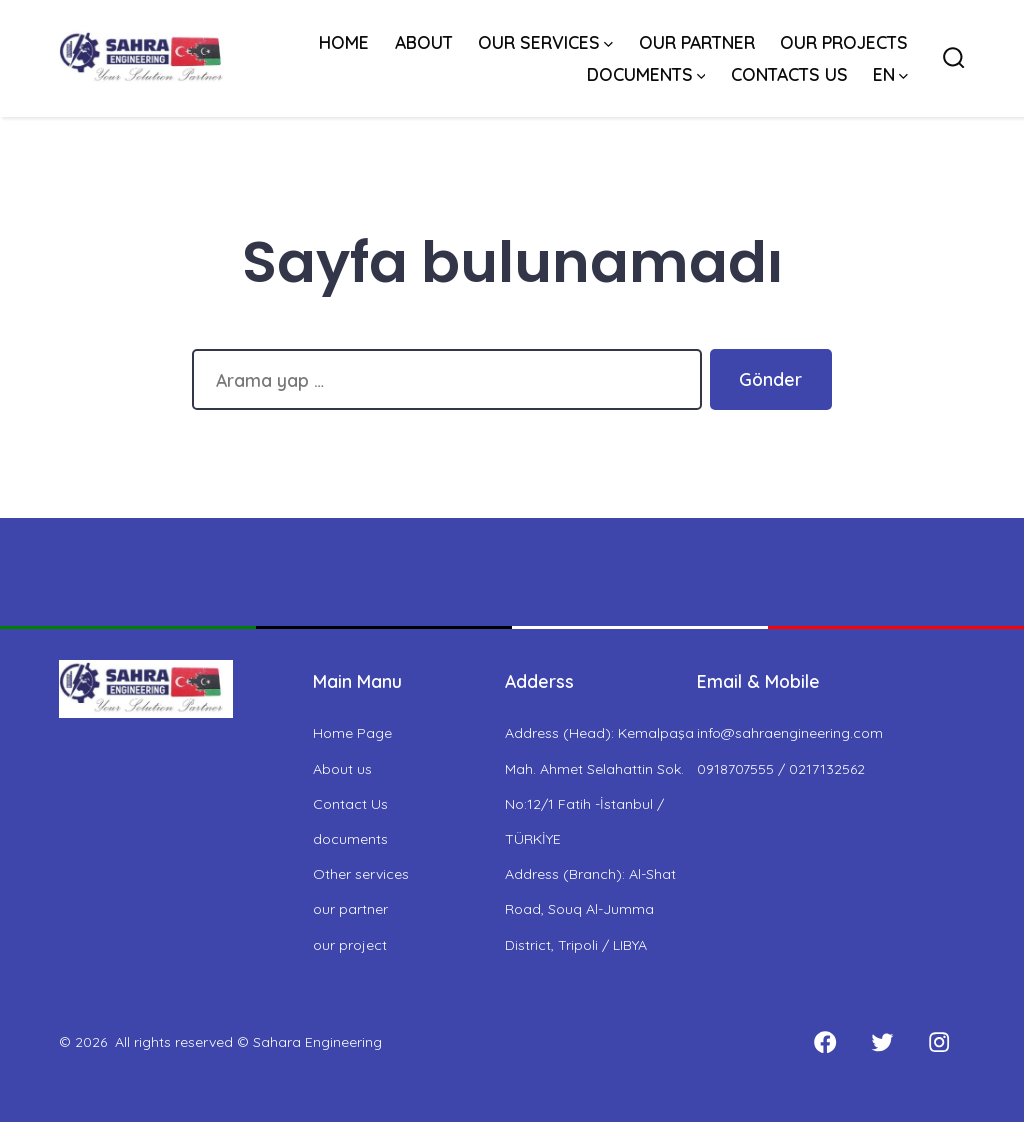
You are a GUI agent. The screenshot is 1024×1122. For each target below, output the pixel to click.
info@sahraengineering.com (790, 733)
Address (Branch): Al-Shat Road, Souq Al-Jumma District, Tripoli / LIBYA (590, 909)
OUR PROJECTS (844, 42)
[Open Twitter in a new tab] (882, 1043)
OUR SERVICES (545, 42)
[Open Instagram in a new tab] (939, 1043)
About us (342, 769)
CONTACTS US (789, 74)
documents (350, 839)
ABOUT (424, 42)
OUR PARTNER (697, 42)
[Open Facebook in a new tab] (825, 1043)
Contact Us (350, 804)
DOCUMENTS (646, 74)
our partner (350, 909)
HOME (344, 42)
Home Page (352, 733)
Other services (361, 874)
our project (350, 945)
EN (890, 74)
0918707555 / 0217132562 (781, 769)
